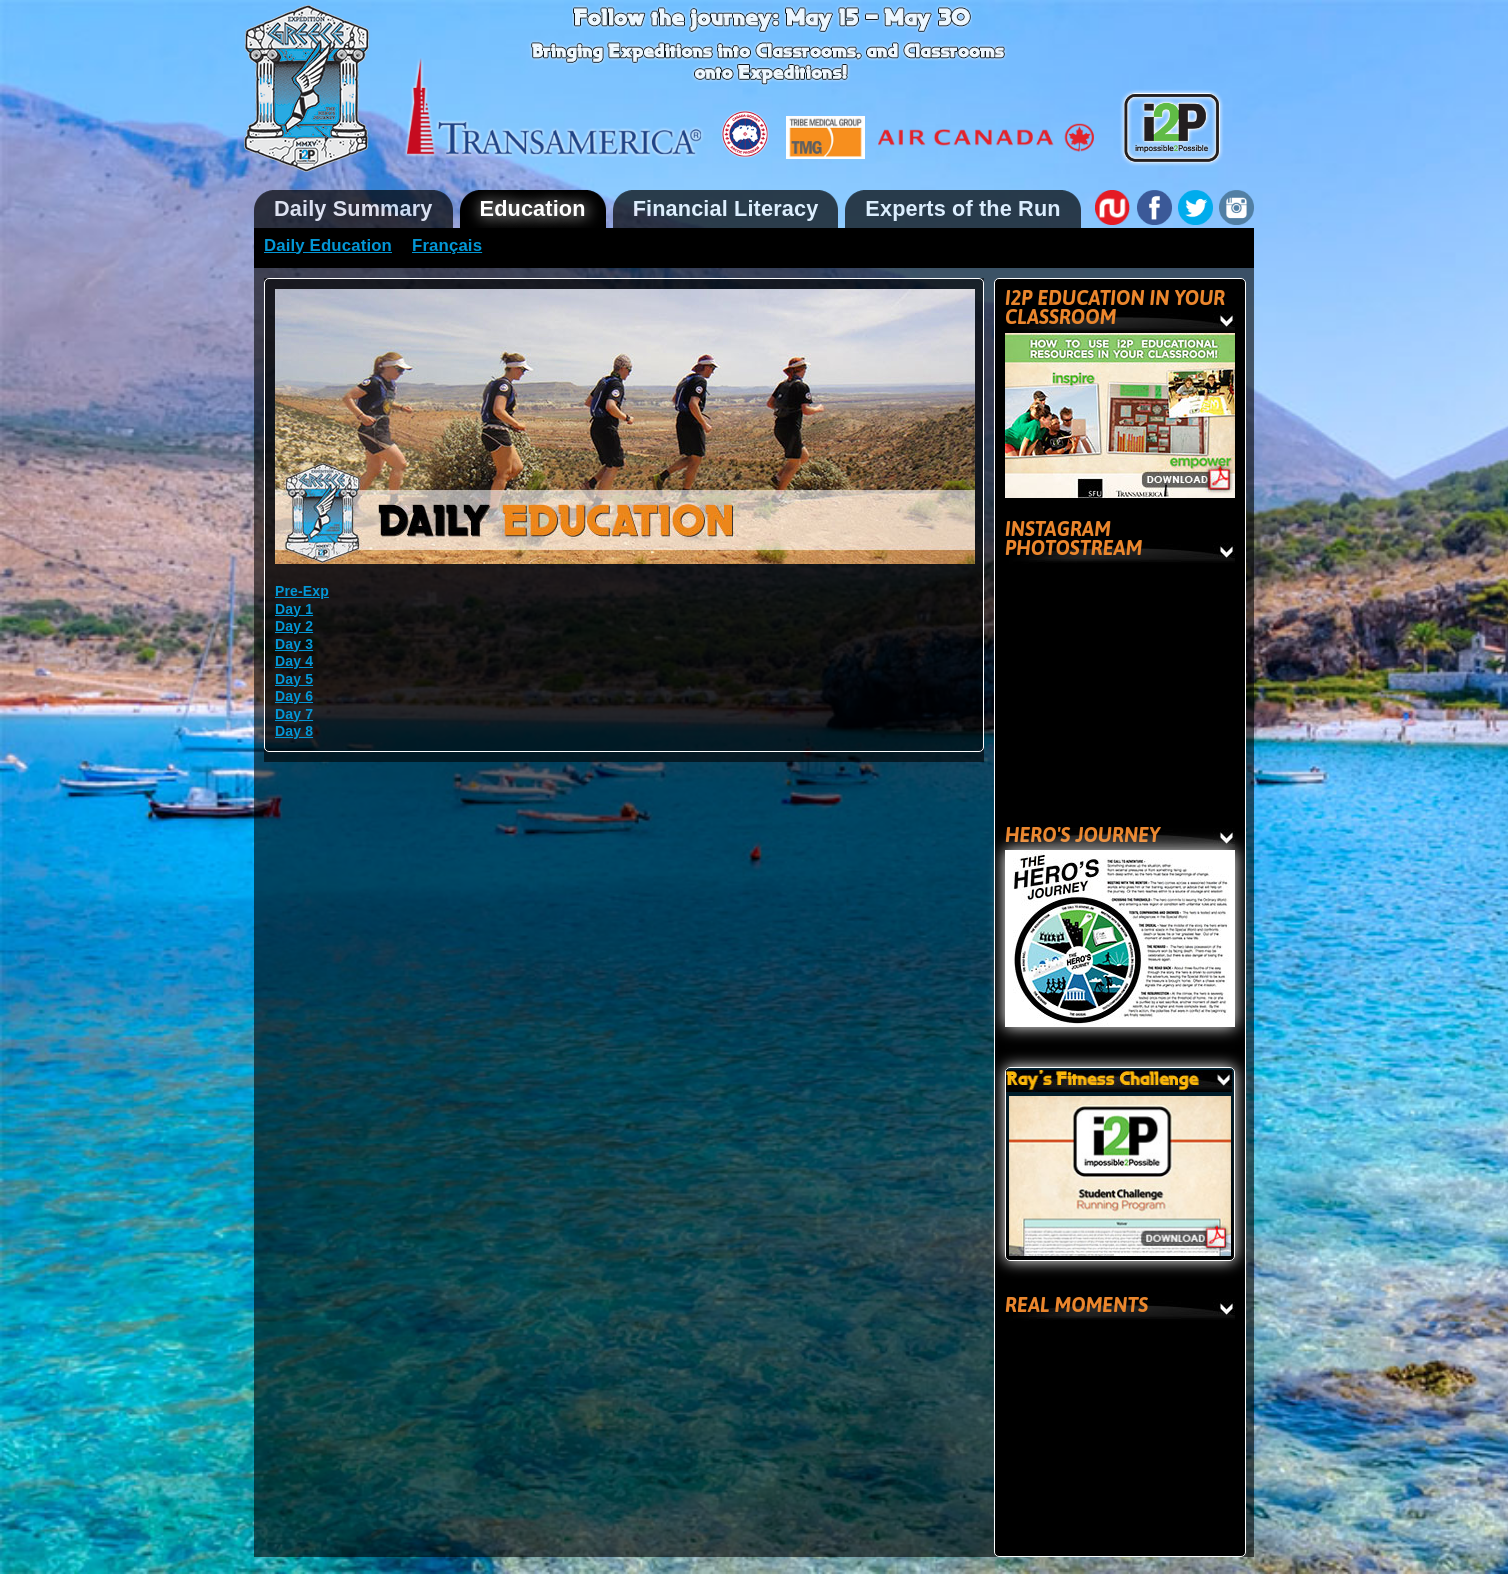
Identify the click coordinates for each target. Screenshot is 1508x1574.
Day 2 (294, 626)
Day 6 (294, 696)
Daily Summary (353, 208)
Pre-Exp (302, 591)
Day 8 (294, 731)
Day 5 (294, 679)
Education (533, 208)
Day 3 (294, 644)
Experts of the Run (962, 208)
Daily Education (328, 245)
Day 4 (294, 661)
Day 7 (294, 714)
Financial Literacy (726, 208)
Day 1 (294, 609)
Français (447, 245)
